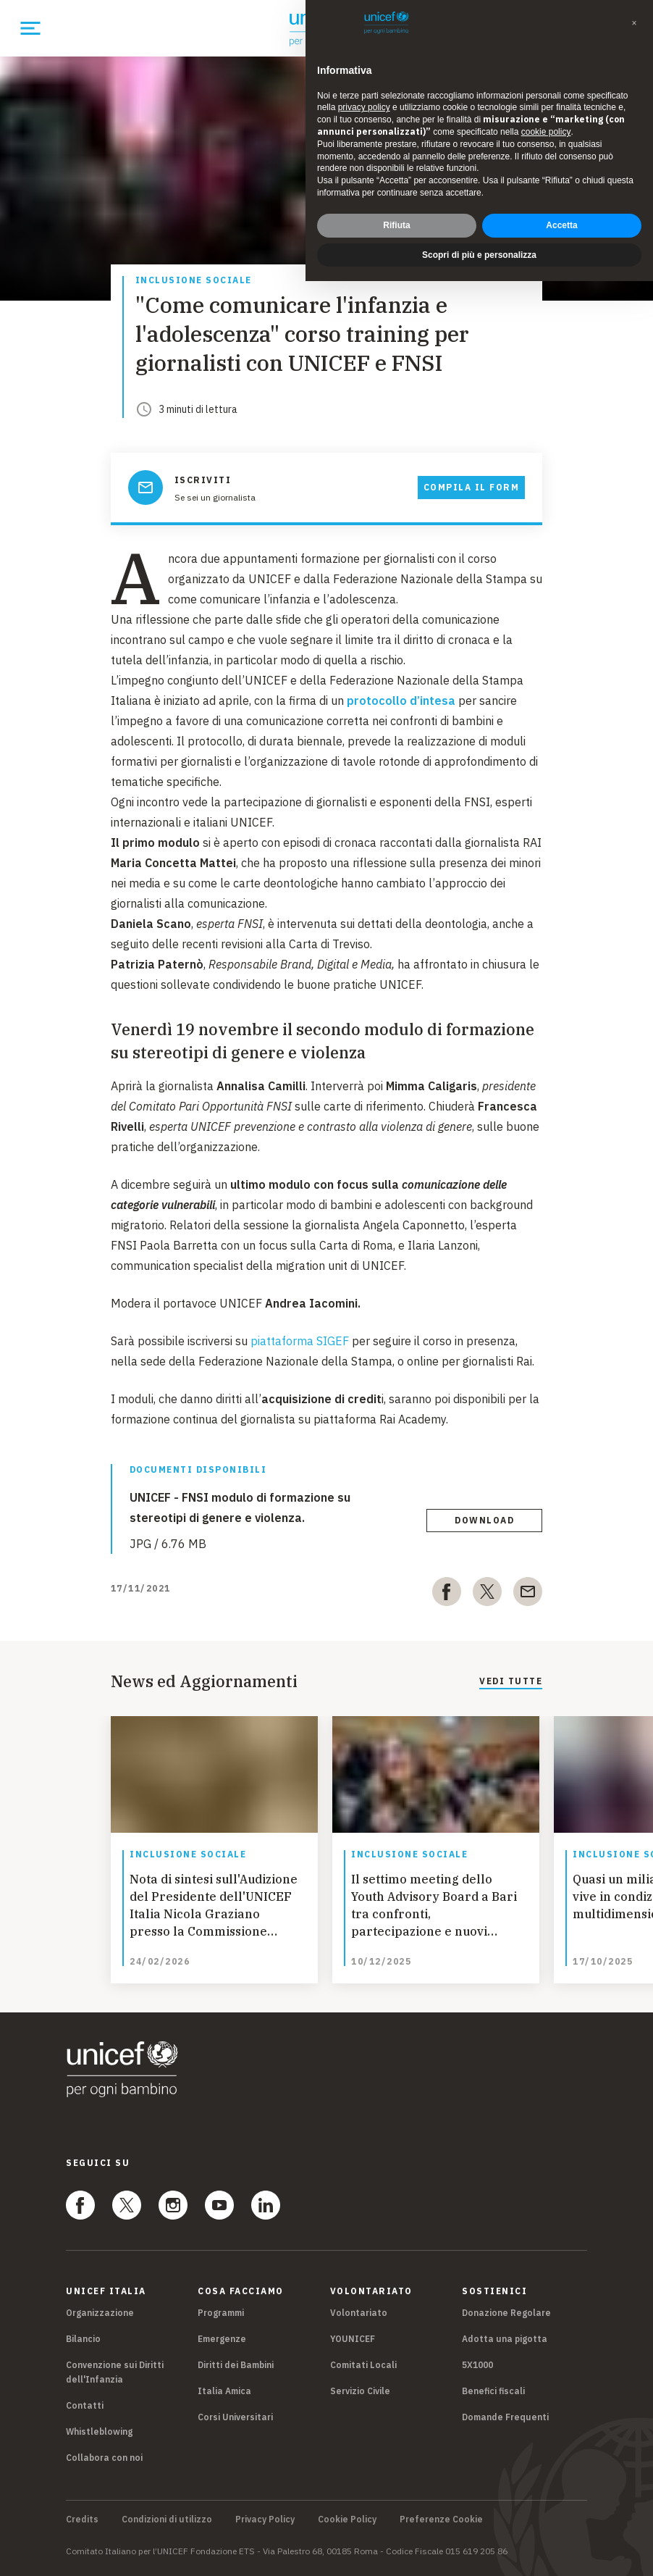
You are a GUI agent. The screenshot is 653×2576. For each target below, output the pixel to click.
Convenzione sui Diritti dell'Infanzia (115, 2372)
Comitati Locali (363, 2364)
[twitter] (487, 1594)
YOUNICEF (352, 2338)
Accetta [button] (561, 225)
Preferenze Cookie (441, 2519)
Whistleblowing (99, 2431)
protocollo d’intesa (401, 700)
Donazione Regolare (506, 2312)
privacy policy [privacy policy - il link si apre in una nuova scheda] (364, 107)
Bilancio (83, 2338)
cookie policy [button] (546, 132)
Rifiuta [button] (396, 225)
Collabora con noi (104, 2457)
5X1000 (477, 2364)
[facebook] (446, 1594)
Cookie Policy (347, 2519)
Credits (82, 2519)
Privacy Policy (265, 2519)
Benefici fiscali (493, 2390)
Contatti (85, 2405)
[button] (634, 23)
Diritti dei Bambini (236, 2364)
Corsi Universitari (235, 2417)
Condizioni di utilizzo (167, 2519)
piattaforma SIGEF (299, 1341)
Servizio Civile (360, 2390)
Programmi (221, 2312)
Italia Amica (224, 2390)
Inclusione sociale (193, 280)
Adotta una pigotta (504, 2338)
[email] (527, 1594)
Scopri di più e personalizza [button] (479, 255)
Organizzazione (100, 2312)
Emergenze (222, 2338)
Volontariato (358, 2312)
